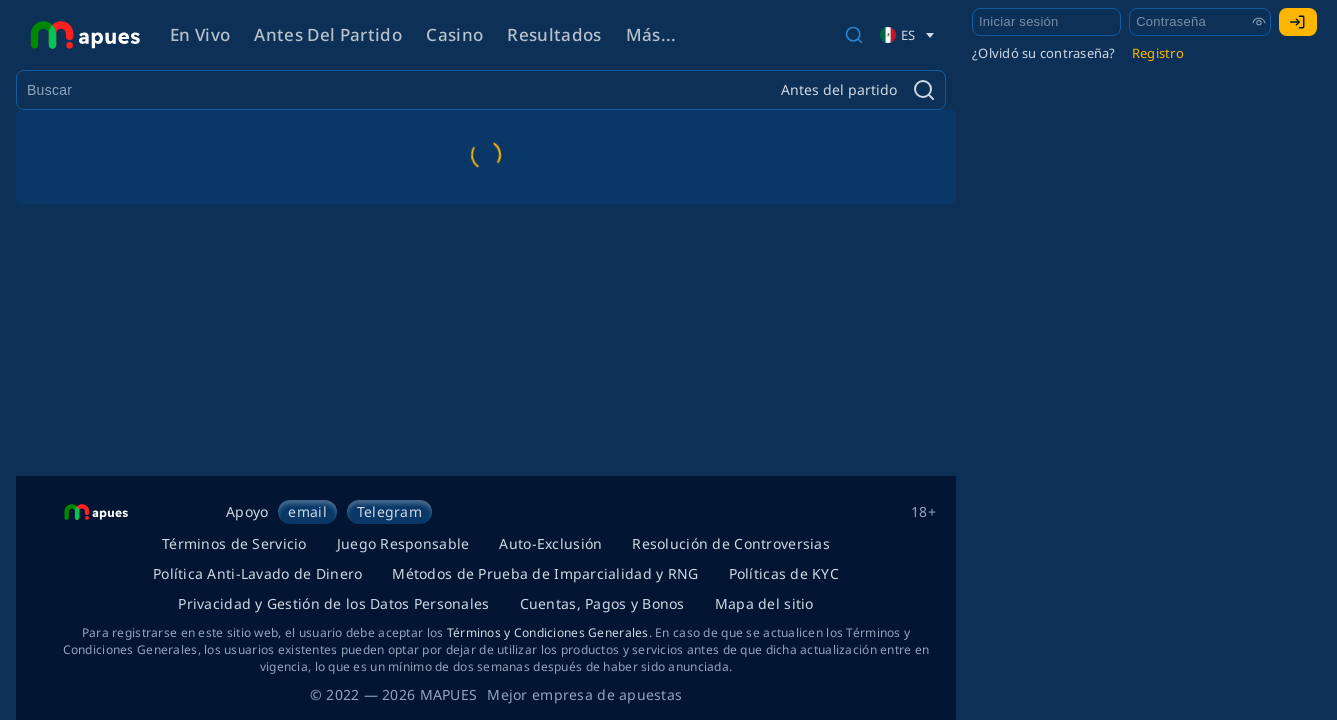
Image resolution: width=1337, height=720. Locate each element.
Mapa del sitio (764, 603)
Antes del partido (328, 34)
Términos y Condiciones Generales (548, 632)
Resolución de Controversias (731, 543)
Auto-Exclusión (550, 543)
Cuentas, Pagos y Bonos (602, 603)
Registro (1158, 53)
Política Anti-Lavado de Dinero (257, 573)
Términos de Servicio (234, 543)
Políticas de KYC (784, 573)
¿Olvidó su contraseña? (1044, 53)
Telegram (389, 511)
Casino (454, 34)
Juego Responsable (403, 543)
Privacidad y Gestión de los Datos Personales (333, 603)
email (307, 511)
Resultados (554, 34)
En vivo (200, 34)
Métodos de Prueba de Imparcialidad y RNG (545, 573)
